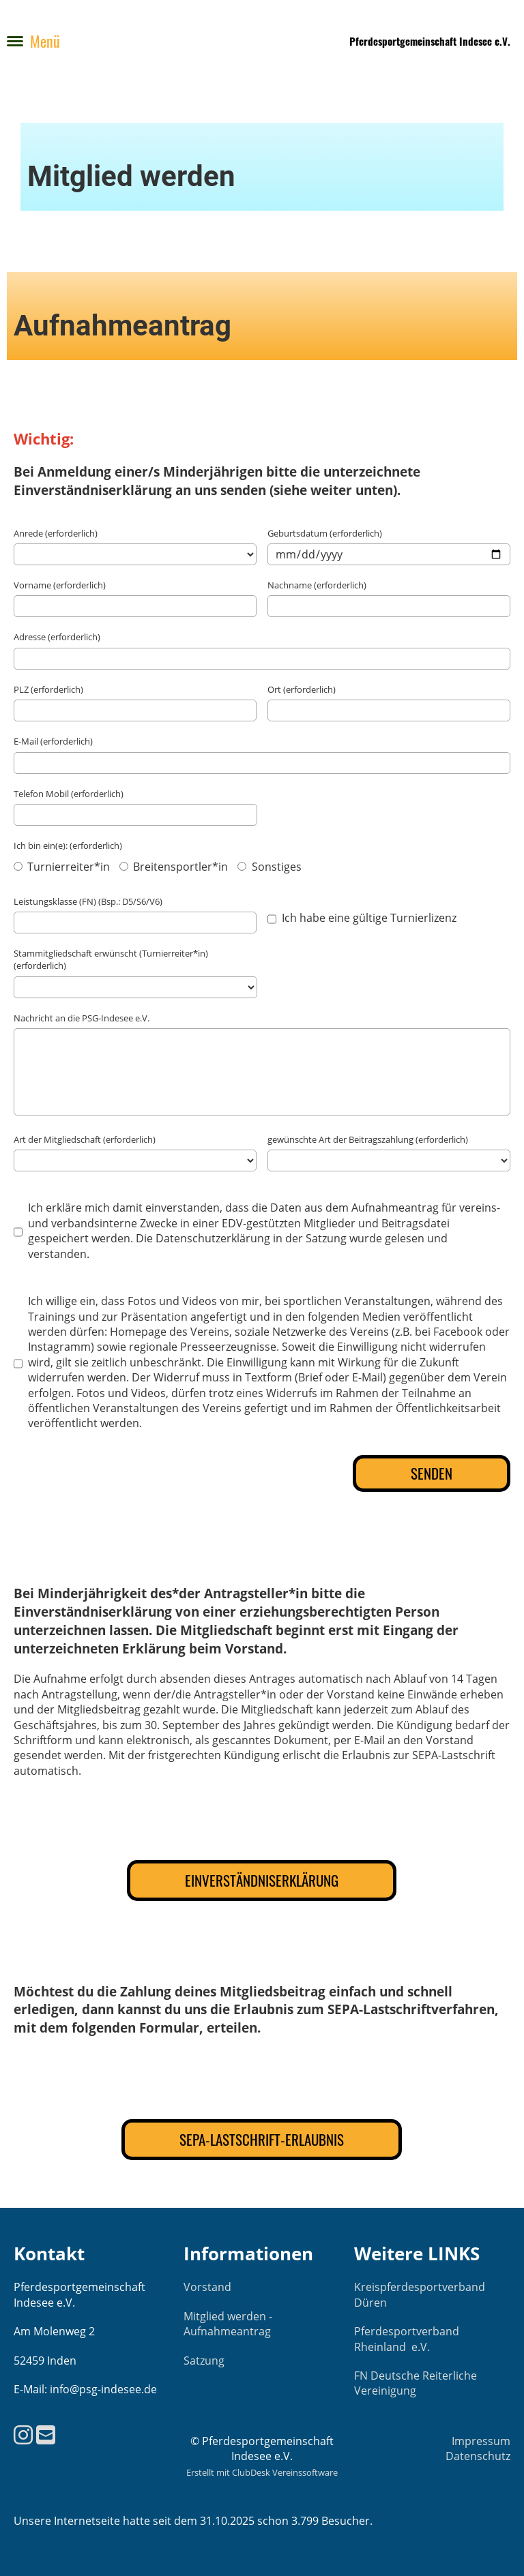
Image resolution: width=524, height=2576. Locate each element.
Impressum (481, 2440)
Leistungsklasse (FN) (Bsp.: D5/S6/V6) (88, 901)
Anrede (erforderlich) (56, 533)
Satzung (204, 2360)
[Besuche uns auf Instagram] (23, 2434)
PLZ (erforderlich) (48, 689)
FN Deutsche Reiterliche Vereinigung (415, 2383)
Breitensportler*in (173, 866)
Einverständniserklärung (261, 1880)
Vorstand (207, 2286)
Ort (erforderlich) (301, 689)
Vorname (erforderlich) (60, 585)
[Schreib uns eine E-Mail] (45, 2434)
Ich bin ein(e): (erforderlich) (68, 845)
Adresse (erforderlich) (57, 637)
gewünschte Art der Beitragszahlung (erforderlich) (367, 1139)
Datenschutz (478, 2455)
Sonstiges (269, 866)
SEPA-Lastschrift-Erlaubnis (261, 2139)
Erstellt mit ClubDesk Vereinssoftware (262, 2472)
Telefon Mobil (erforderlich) (68, 794)
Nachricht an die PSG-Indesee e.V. (81, 1018)
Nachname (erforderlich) (316, 585)
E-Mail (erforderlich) (53, 741)
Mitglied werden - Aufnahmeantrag (228, 2324)
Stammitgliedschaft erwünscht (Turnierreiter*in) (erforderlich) (111, 959)
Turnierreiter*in (62, 866)
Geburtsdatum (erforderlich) (324, 533)
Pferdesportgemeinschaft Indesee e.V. (429, 41)
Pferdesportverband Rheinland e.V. (406, 2339)
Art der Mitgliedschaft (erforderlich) (85, 1139)
